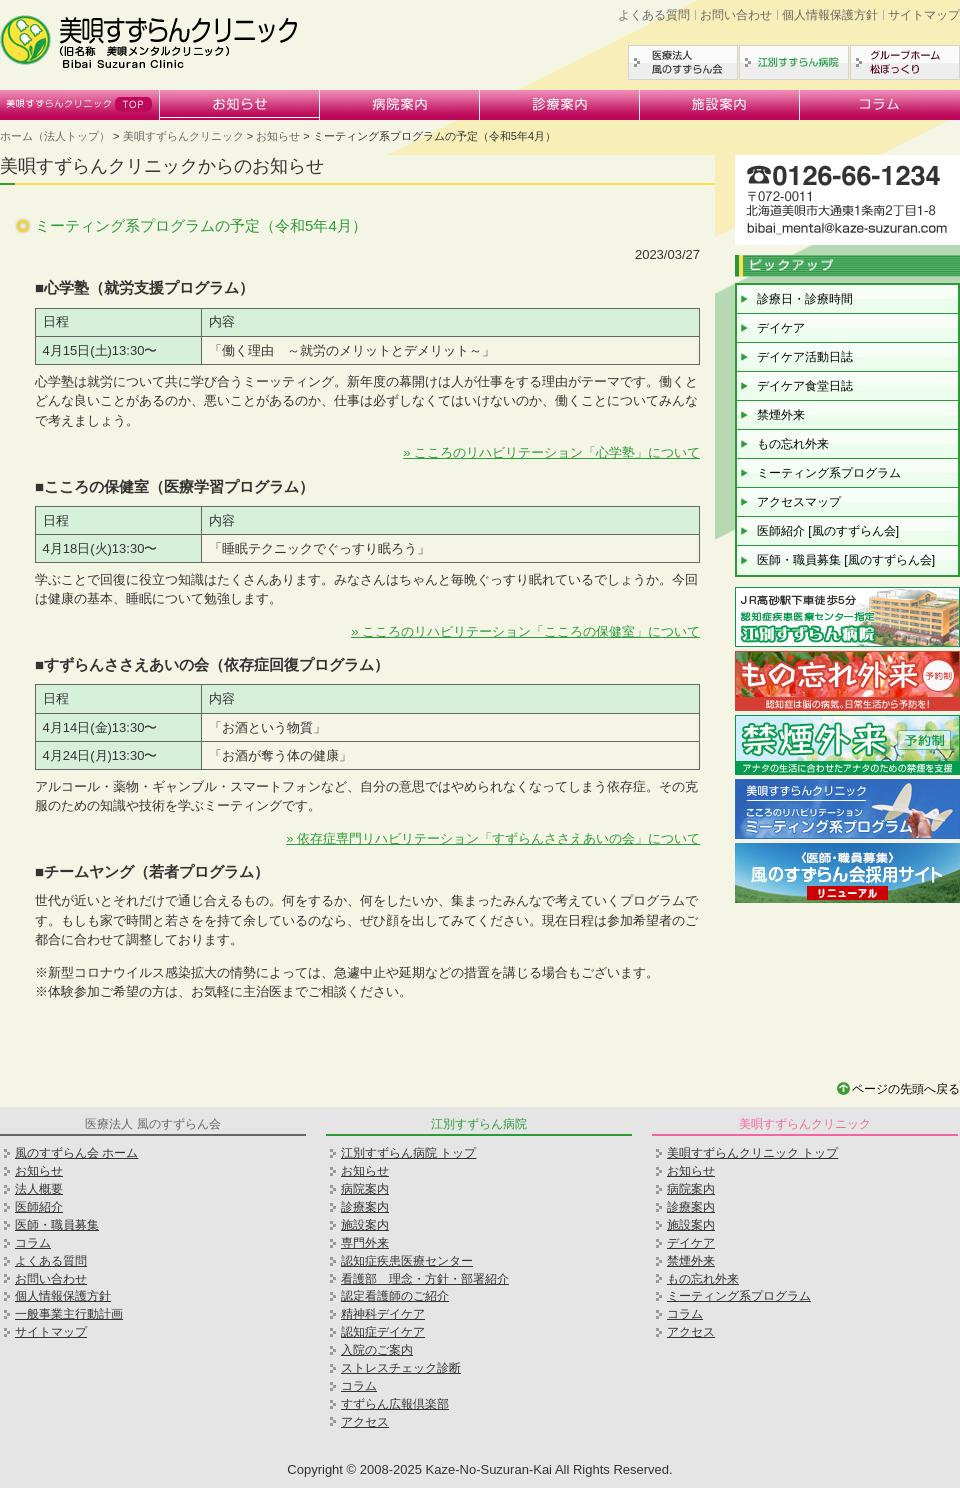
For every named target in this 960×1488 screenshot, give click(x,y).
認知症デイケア (383, 1332)
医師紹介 (39, 1207)
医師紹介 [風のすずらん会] (828, 531)
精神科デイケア (383, 1314)
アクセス (365, 1422)
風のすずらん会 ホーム (76, 1153)
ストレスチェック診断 (401, 1368)
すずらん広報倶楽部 (395, 1404)
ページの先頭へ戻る (906, 1089)
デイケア (781, 328)
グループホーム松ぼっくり (905, 62)
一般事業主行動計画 (69, 1314)
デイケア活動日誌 (805, 357)
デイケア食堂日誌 (805, 386)
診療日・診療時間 (805, 299)
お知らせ (240, 105)
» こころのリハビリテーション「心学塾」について (551, 452)
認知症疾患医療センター (407, 1261)
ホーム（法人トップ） (55, 136)
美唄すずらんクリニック (80, 105)
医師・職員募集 (57, 1225)
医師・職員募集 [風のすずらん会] (846, 560)
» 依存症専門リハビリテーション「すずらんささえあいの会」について (493, 838)
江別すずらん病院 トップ (408, 1153)
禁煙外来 (781, 415)
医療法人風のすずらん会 (683, 62)
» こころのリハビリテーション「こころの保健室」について (525, 631)
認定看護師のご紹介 (395, 1296)
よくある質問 (654, 15)
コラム (880, 105)
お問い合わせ (736, 15)
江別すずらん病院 (794, 62)
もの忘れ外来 (793, 444)
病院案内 (400, 105)
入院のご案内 (377, 1350)
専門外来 (365, 1243)
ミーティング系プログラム (829, 473)
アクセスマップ (799, 502)
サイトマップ (924, 15)
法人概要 (39, 1189)
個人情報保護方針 (830, 15)
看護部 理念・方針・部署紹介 (425, 1279)
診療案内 (560, 105)
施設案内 (720, 105)
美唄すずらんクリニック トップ (752, 1153)
